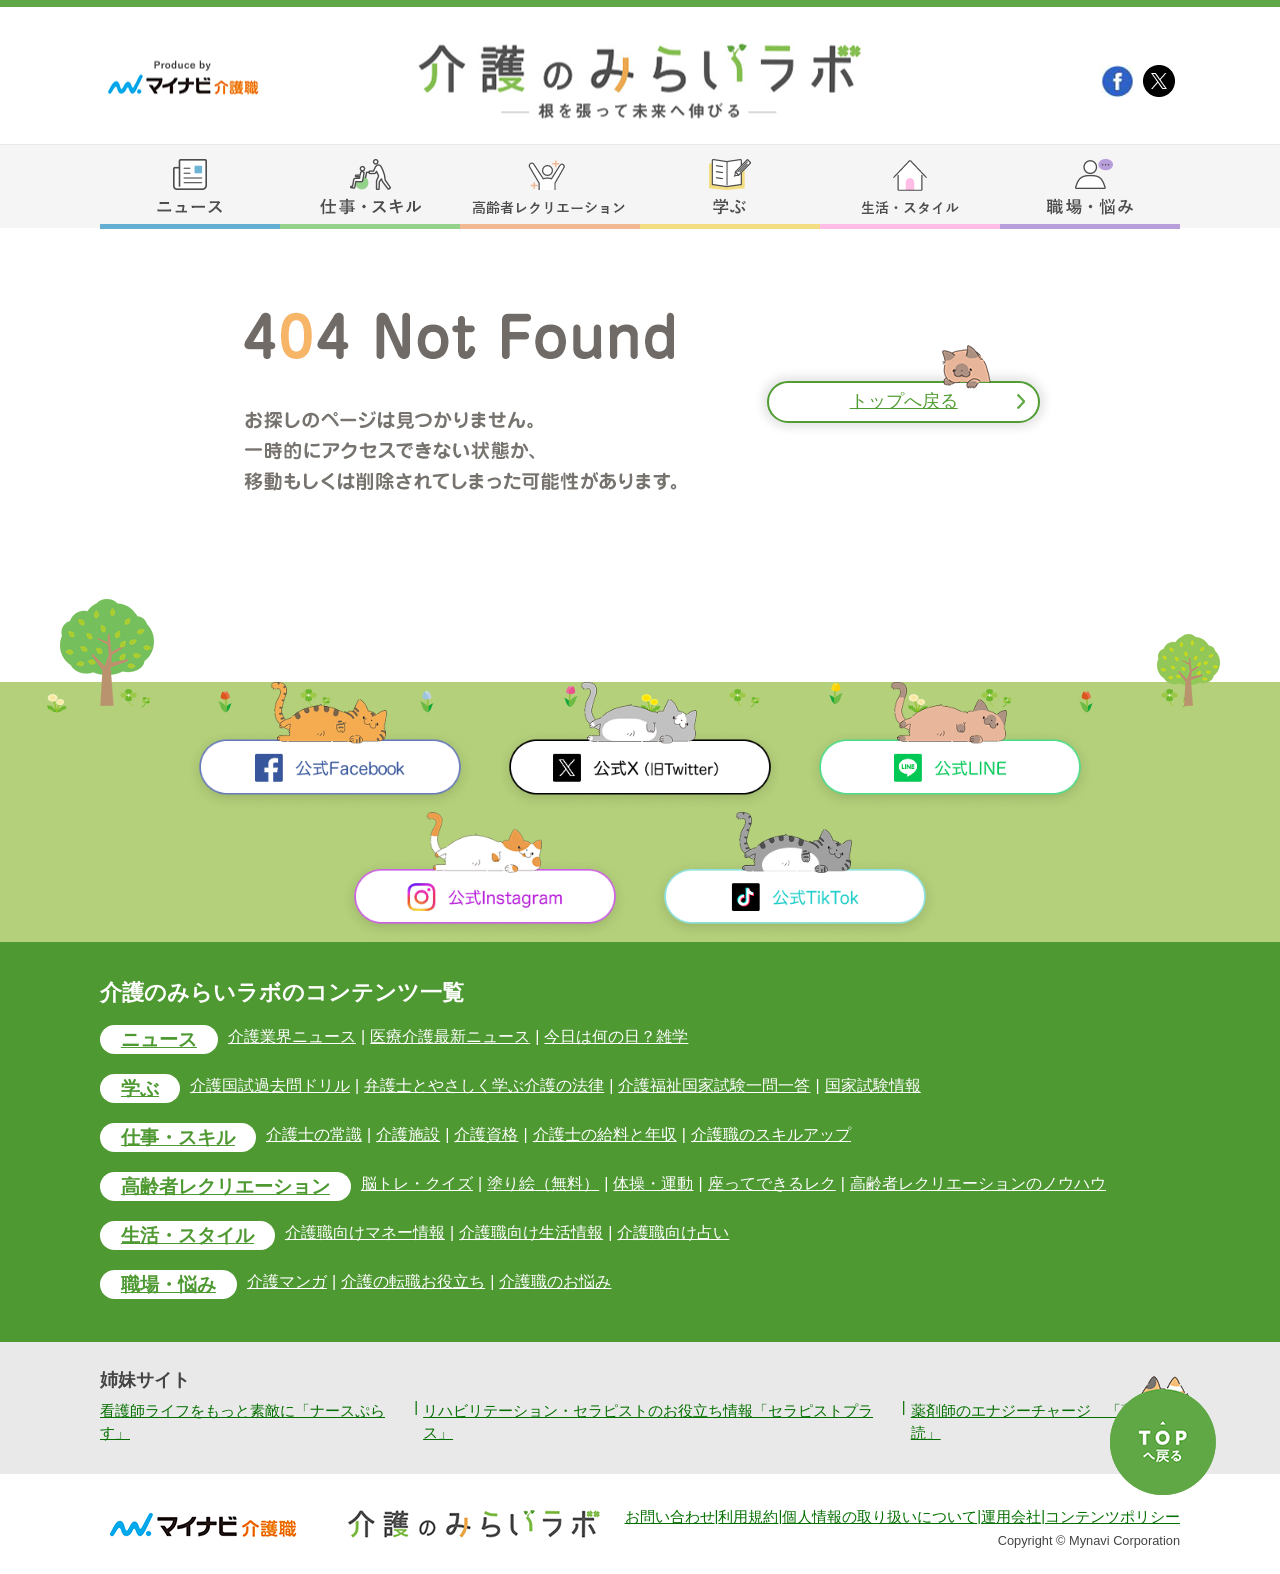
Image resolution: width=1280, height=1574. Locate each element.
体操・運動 (653, 1183)
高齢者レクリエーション (225, 1186)
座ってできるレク (771, 1183)
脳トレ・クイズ (417, 1183)
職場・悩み (168, 1285)
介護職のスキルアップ (771, 1134)
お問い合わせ (670, 1517)
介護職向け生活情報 (531, 1233)
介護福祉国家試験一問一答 (714, 1085)
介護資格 (486, 1134)
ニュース (159, 1039)
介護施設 (408, 1134)
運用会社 (1011, 1517)
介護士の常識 (314, 1134)
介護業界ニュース (292, 1036)
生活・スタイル (187, 1235)
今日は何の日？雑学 (616, 1036)
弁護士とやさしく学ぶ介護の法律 (484, 1085)
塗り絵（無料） (543, 1183)
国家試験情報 (872, 1085)
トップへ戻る (904, 402)
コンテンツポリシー (1112, 1517)
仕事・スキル (178, 1137)
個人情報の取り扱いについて (879, 1517)
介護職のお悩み (555, 1282)
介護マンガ (287, 1282)
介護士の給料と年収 (604, 1134)
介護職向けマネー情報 (365, 1233)
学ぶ (140, 1088)
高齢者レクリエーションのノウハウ (978, 1183)
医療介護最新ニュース (450, 1036)
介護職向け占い (673, 1233)
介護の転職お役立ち (413, 1282)
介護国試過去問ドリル (270, 1085)
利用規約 (748, 1517)
